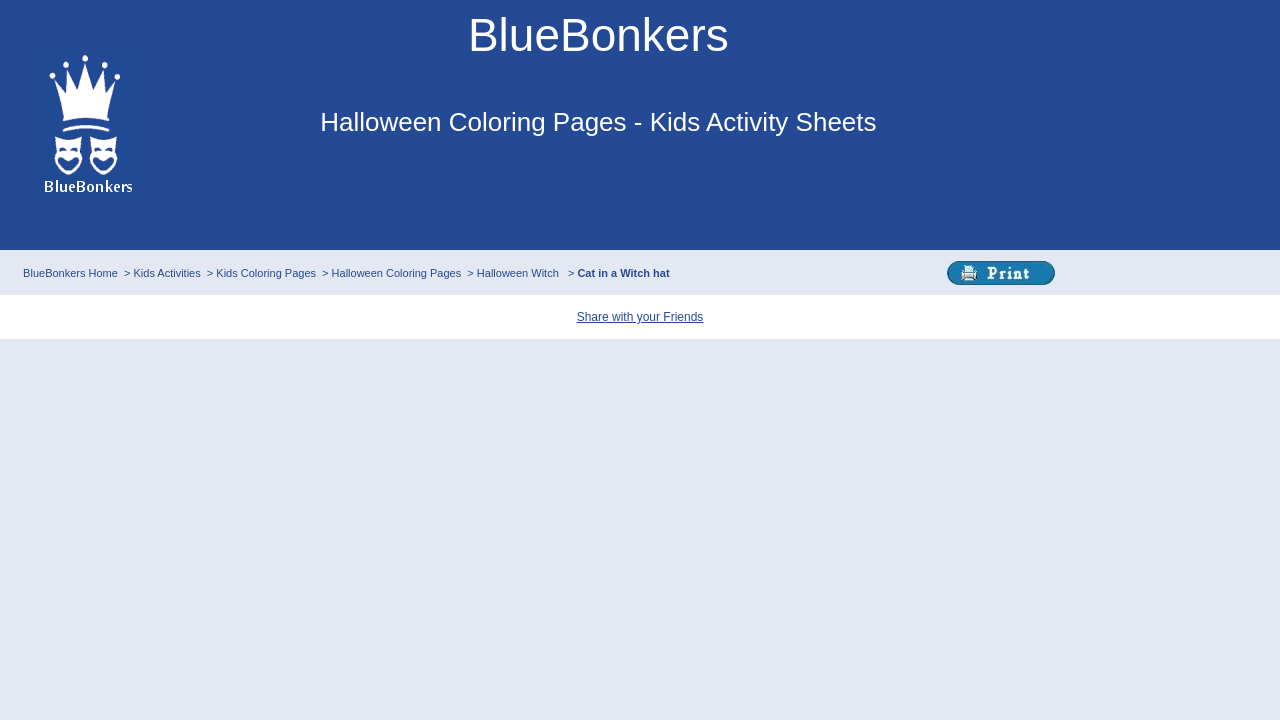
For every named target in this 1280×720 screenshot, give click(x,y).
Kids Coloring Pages (266, 273)
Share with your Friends (640, 317)
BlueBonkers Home (70, 273)
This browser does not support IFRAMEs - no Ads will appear (598, 198)
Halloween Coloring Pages (397, 273)
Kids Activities (166, 273)
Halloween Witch (519, 273)
